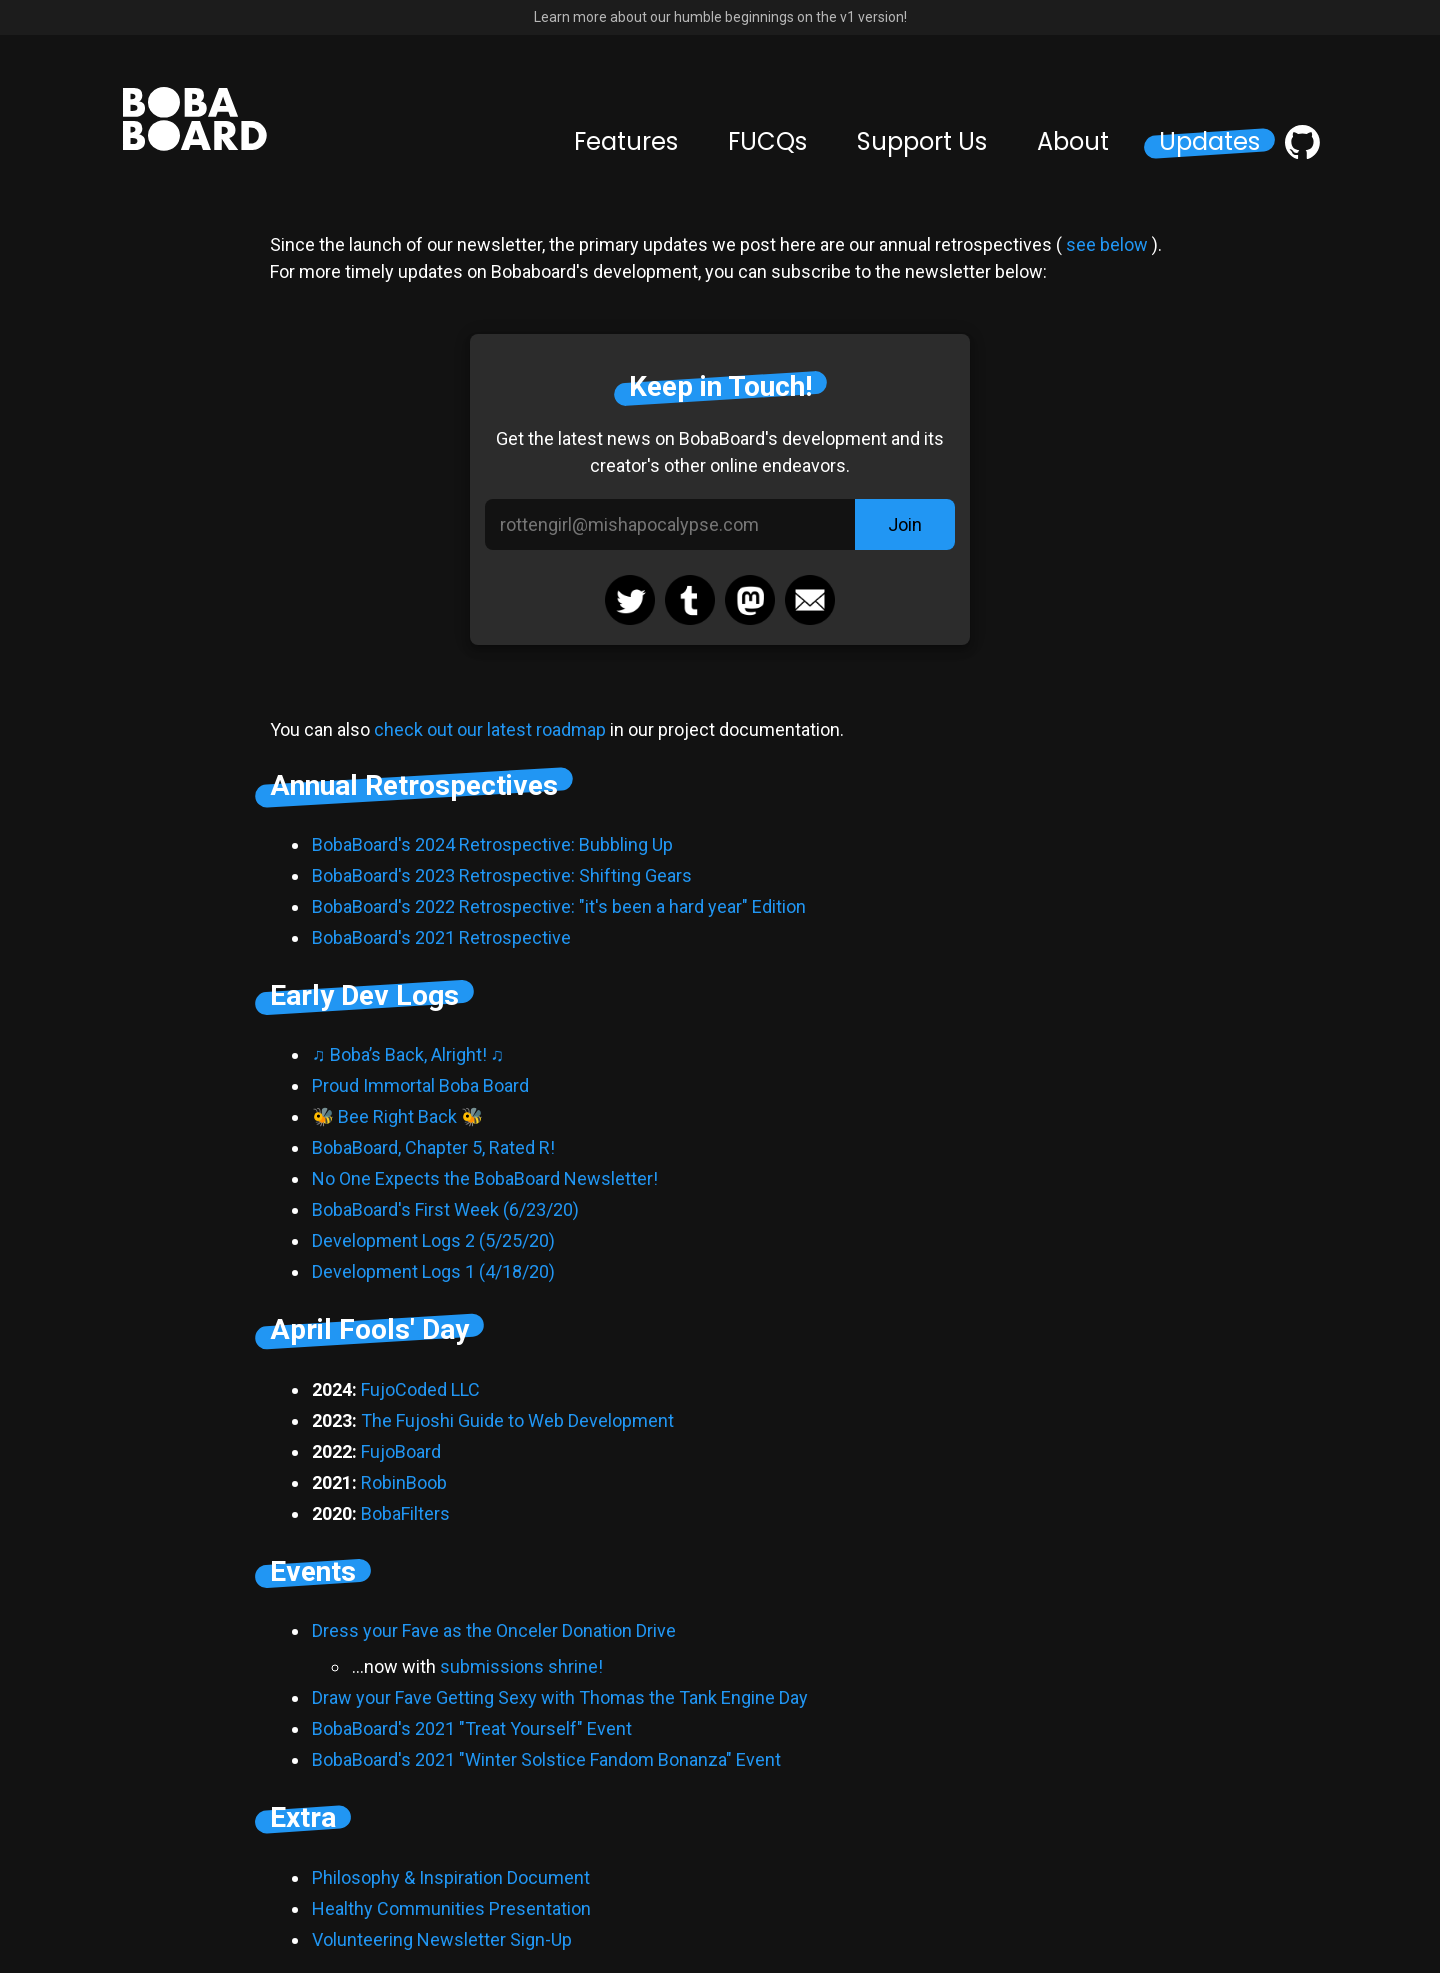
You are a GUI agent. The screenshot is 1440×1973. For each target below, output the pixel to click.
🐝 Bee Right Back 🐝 (397, 1116)
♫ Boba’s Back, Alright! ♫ (408, 1054)
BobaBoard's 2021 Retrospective (441, 937)
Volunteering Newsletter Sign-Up (442, 1939)
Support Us (922, 142)
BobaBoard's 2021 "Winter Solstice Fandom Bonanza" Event (546, 1759)
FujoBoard (401, 1451)
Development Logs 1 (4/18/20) (433, 1271)
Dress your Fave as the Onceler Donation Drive (494, 1630)
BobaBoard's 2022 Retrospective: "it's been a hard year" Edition (559, 906)
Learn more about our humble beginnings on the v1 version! (720, 17)
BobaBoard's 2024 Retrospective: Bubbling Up (492, 844)
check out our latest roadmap (490, 729)
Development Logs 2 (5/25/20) (433, 1240)
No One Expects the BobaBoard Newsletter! (485, 1178)
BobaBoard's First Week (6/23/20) (445, 1209)
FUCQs (767, 142)
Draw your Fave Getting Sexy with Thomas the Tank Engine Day (560, 1697)
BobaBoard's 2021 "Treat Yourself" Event (472, 1728)
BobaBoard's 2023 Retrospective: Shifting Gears (502, 875)
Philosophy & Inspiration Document (451, 1877)
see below (1107, 244)
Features (626, 142)
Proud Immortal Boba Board (420, 1085)
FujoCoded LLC (420, 1389)
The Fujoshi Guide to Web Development (517, 1420)
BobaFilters (405, 1513)
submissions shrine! (521, 1666)
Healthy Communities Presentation (451, 1908)
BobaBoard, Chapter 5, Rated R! (433, 1147)
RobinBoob (404, 1482)
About (1073, 142)
